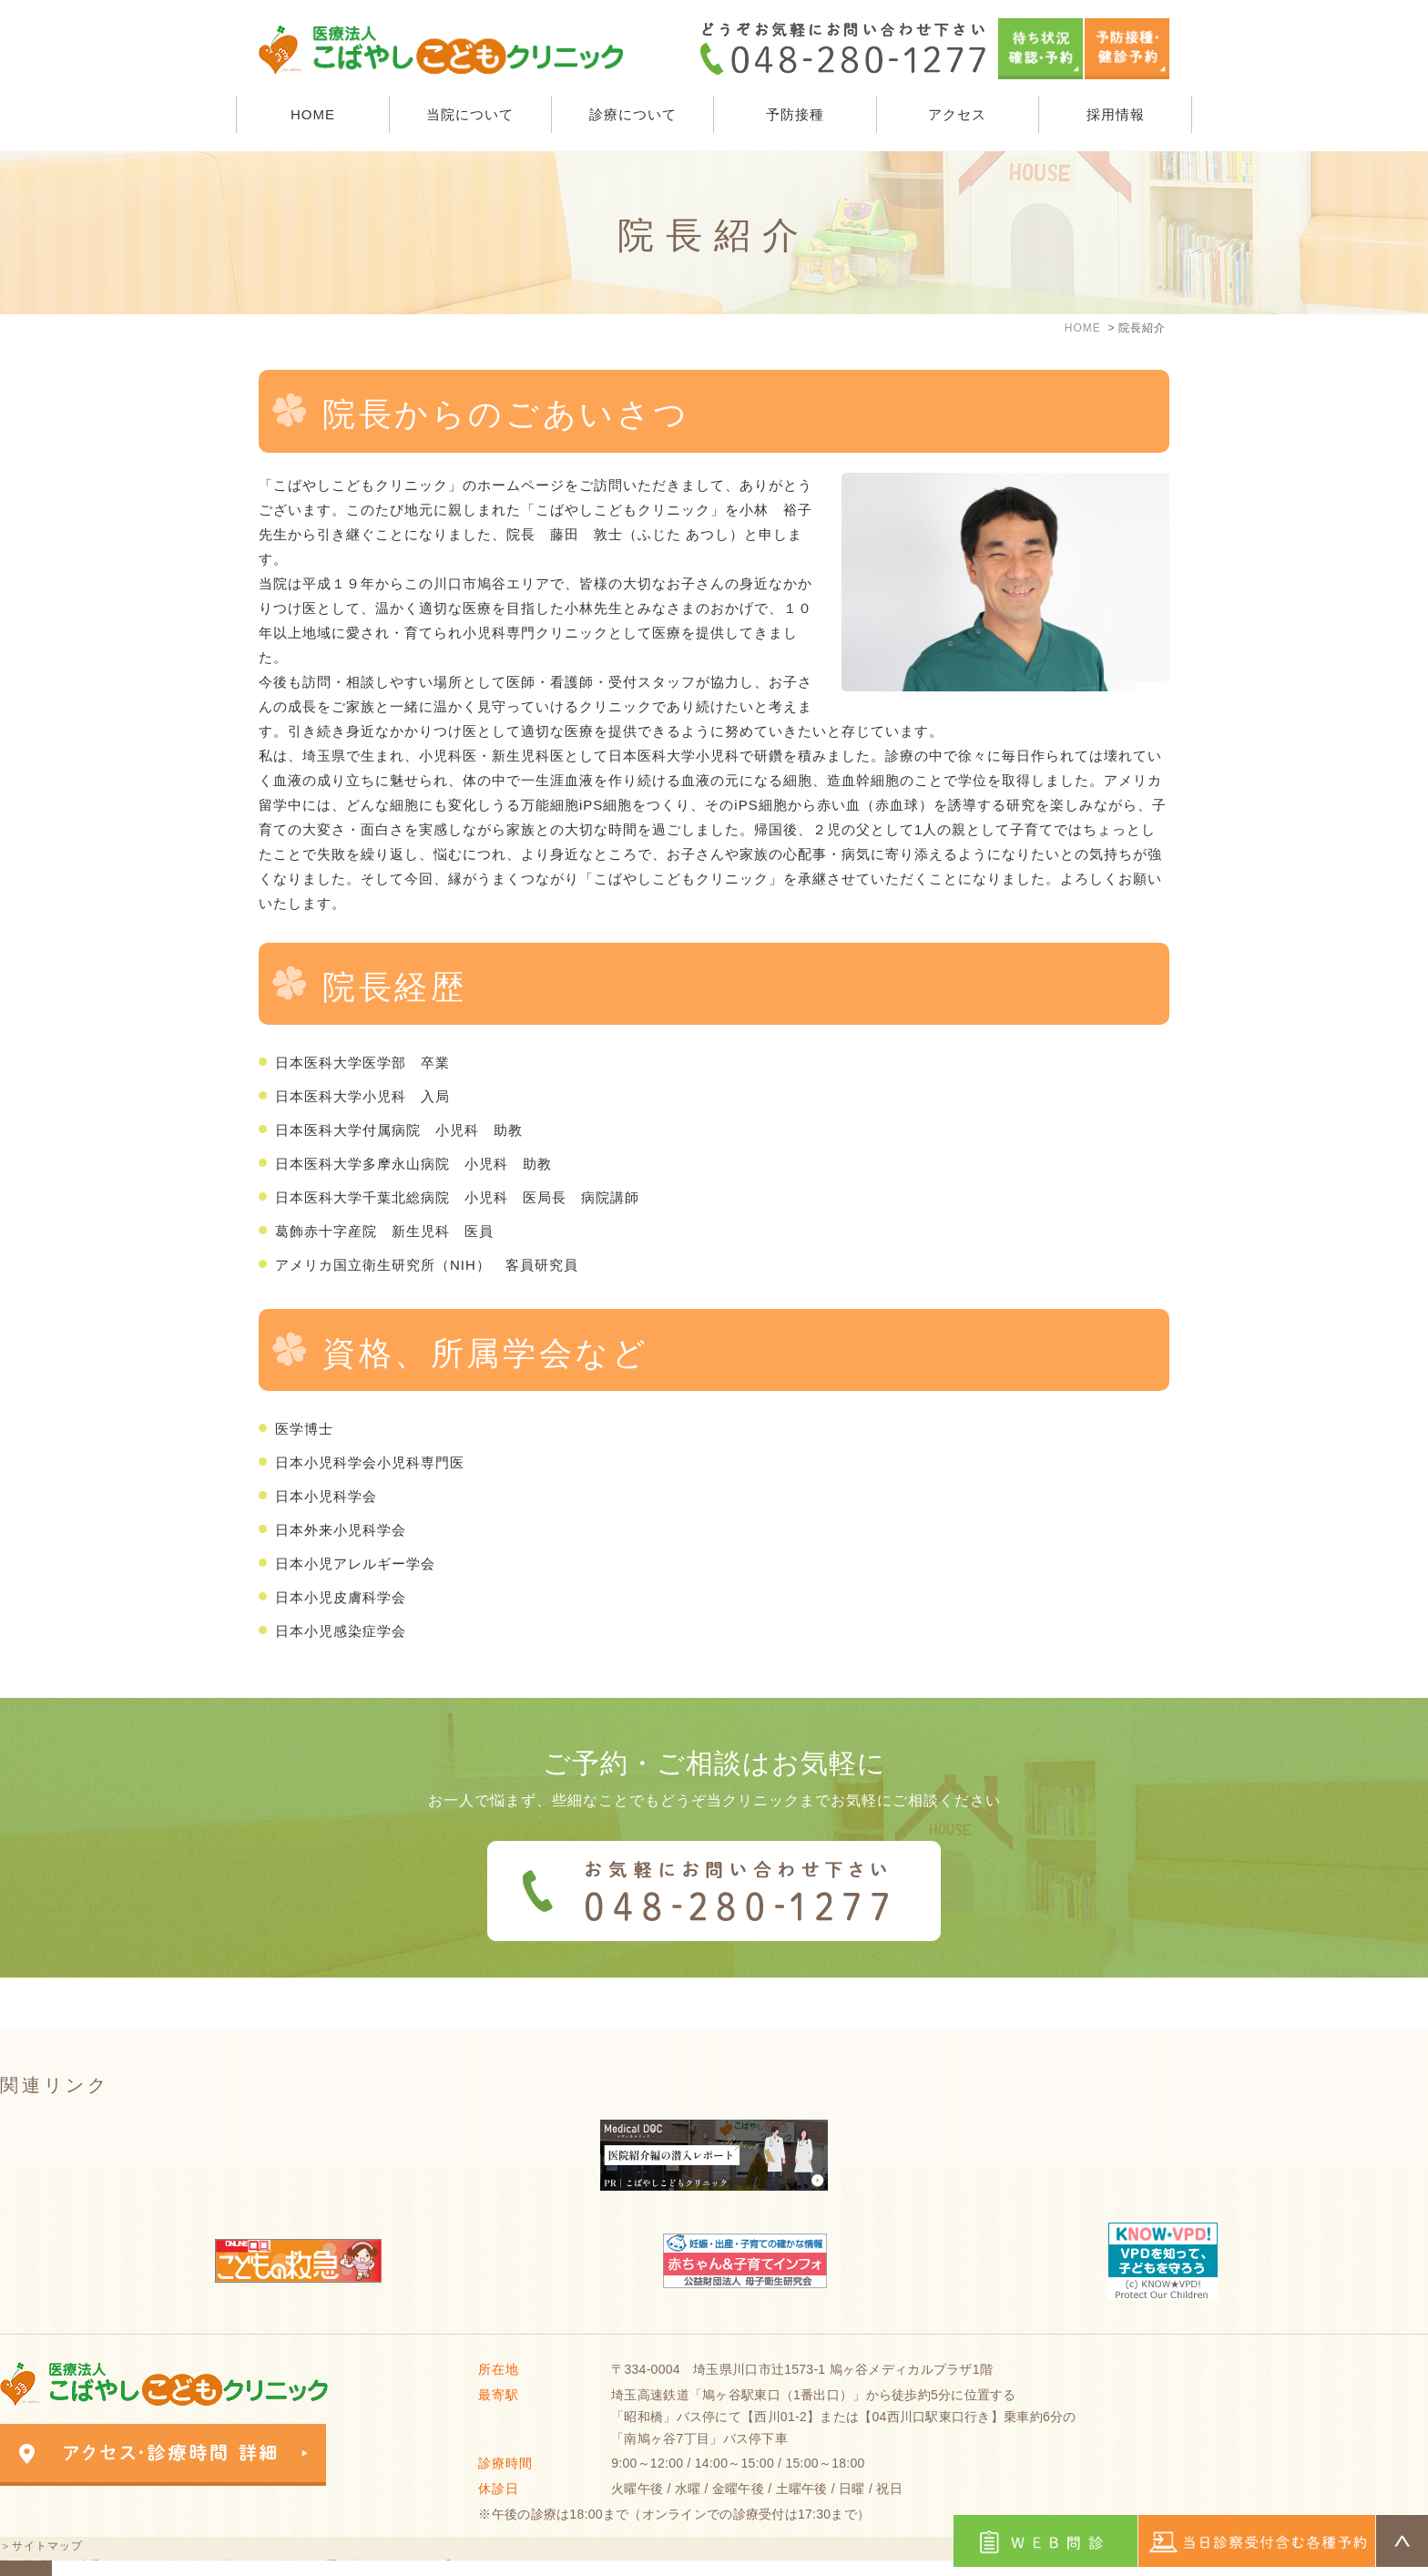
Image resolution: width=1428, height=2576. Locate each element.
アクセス (957, 114)
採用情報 (1115, 114)
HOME (313, 114)
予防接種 (795, 114)
